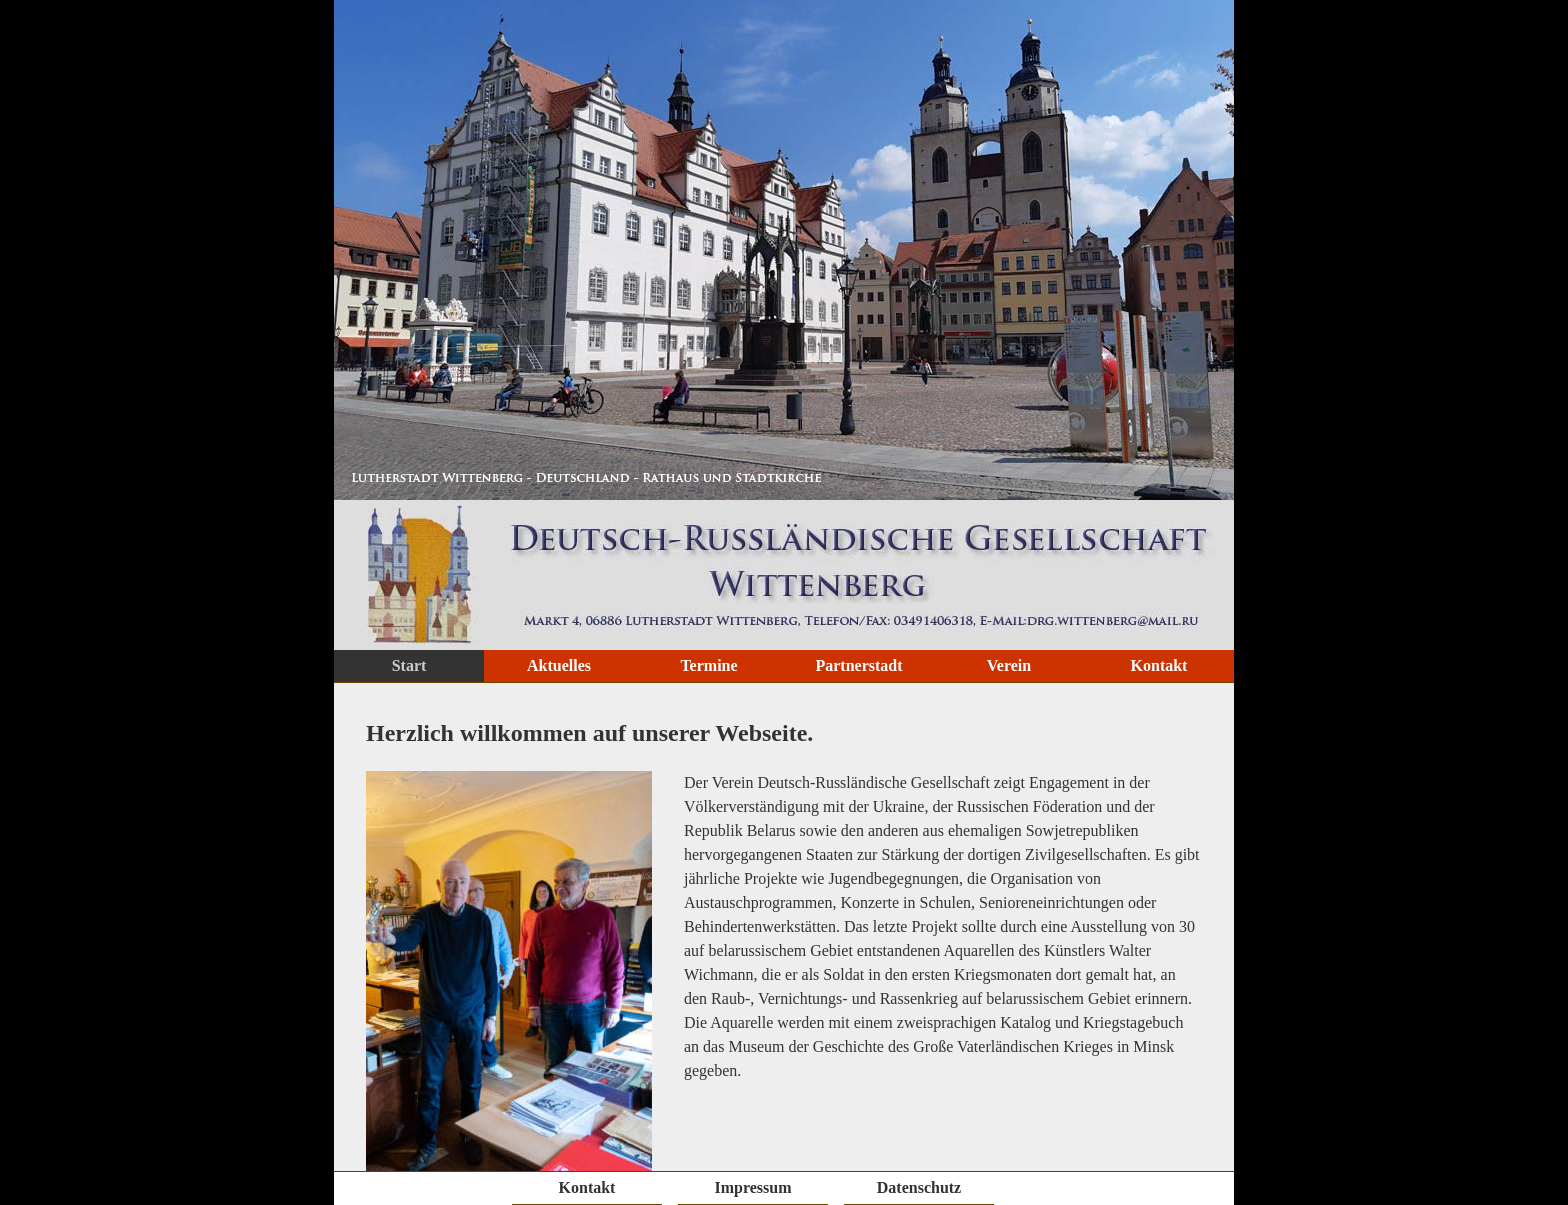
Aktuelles (559, 665)
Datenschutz (919, 1187)
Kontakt (1159, 665)
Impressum (752, 1187)
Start (409, 665)
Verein (1009, 665)
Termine (708, 665)
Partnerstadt (858, 665)
